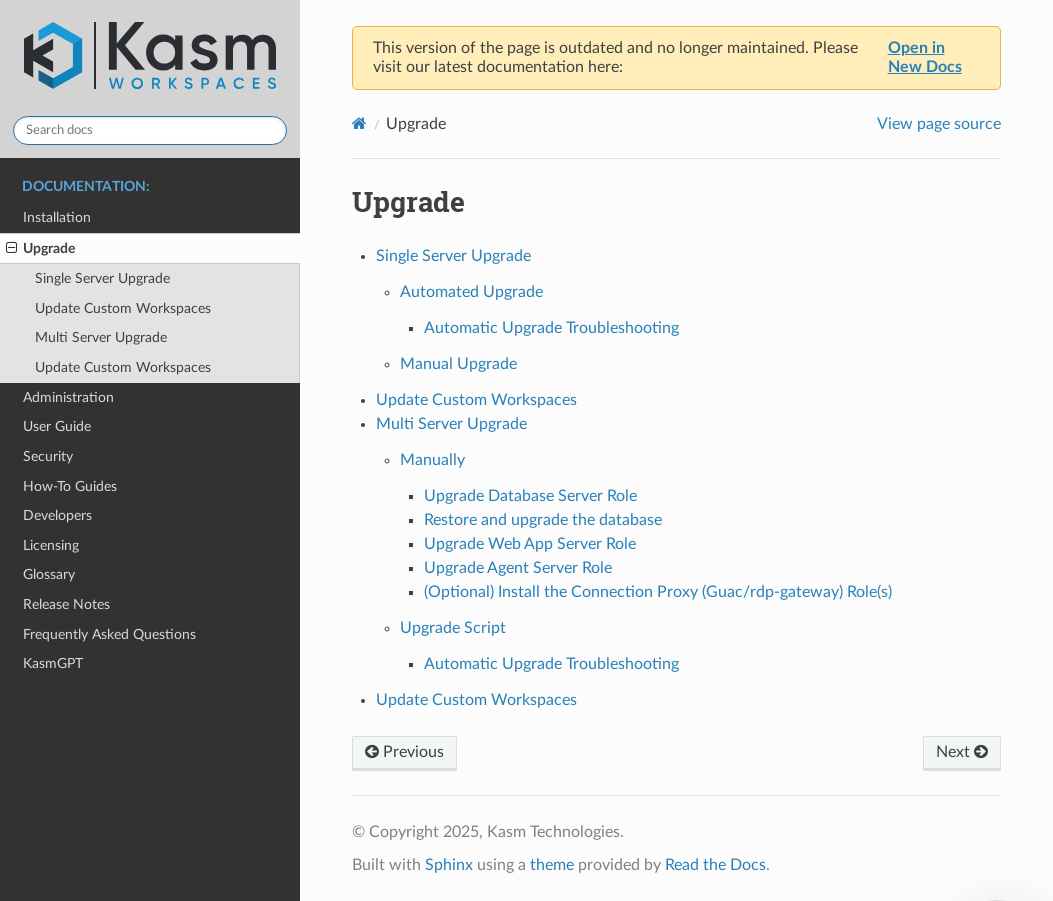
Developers (57, 515)
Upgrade (40, 249)
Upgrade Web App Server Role (530, 544)
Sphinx (449, 865)
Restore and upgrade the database (543, 520)
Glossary (49, 574)
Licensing (51, 545)
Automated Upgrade (471, 292)
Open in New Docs (925, 57)
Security (48, 456)
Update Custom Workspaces (123, 308)
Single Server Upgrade (102, 278)
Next (962, 752)
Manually (432, 460)
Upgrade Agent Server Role (518, 568)
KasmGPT (53, 663)
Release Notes (66, 604)
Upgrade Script (453, 628)
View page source (939, 124)
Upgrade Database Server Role (530, 496)
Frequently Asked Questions (109, 634)
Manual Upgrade (458, 364)
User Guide (57, 426)
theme (552, 865)
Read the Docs (715, 865)
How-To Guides (70, 486)
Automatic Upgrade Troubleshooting (551, 328)
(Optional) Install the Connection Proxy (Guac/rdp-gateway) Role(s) (658, 592)
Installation (57, 217)
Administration (68, 397)
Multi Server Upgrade (101, 337)
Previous (404, 752)
